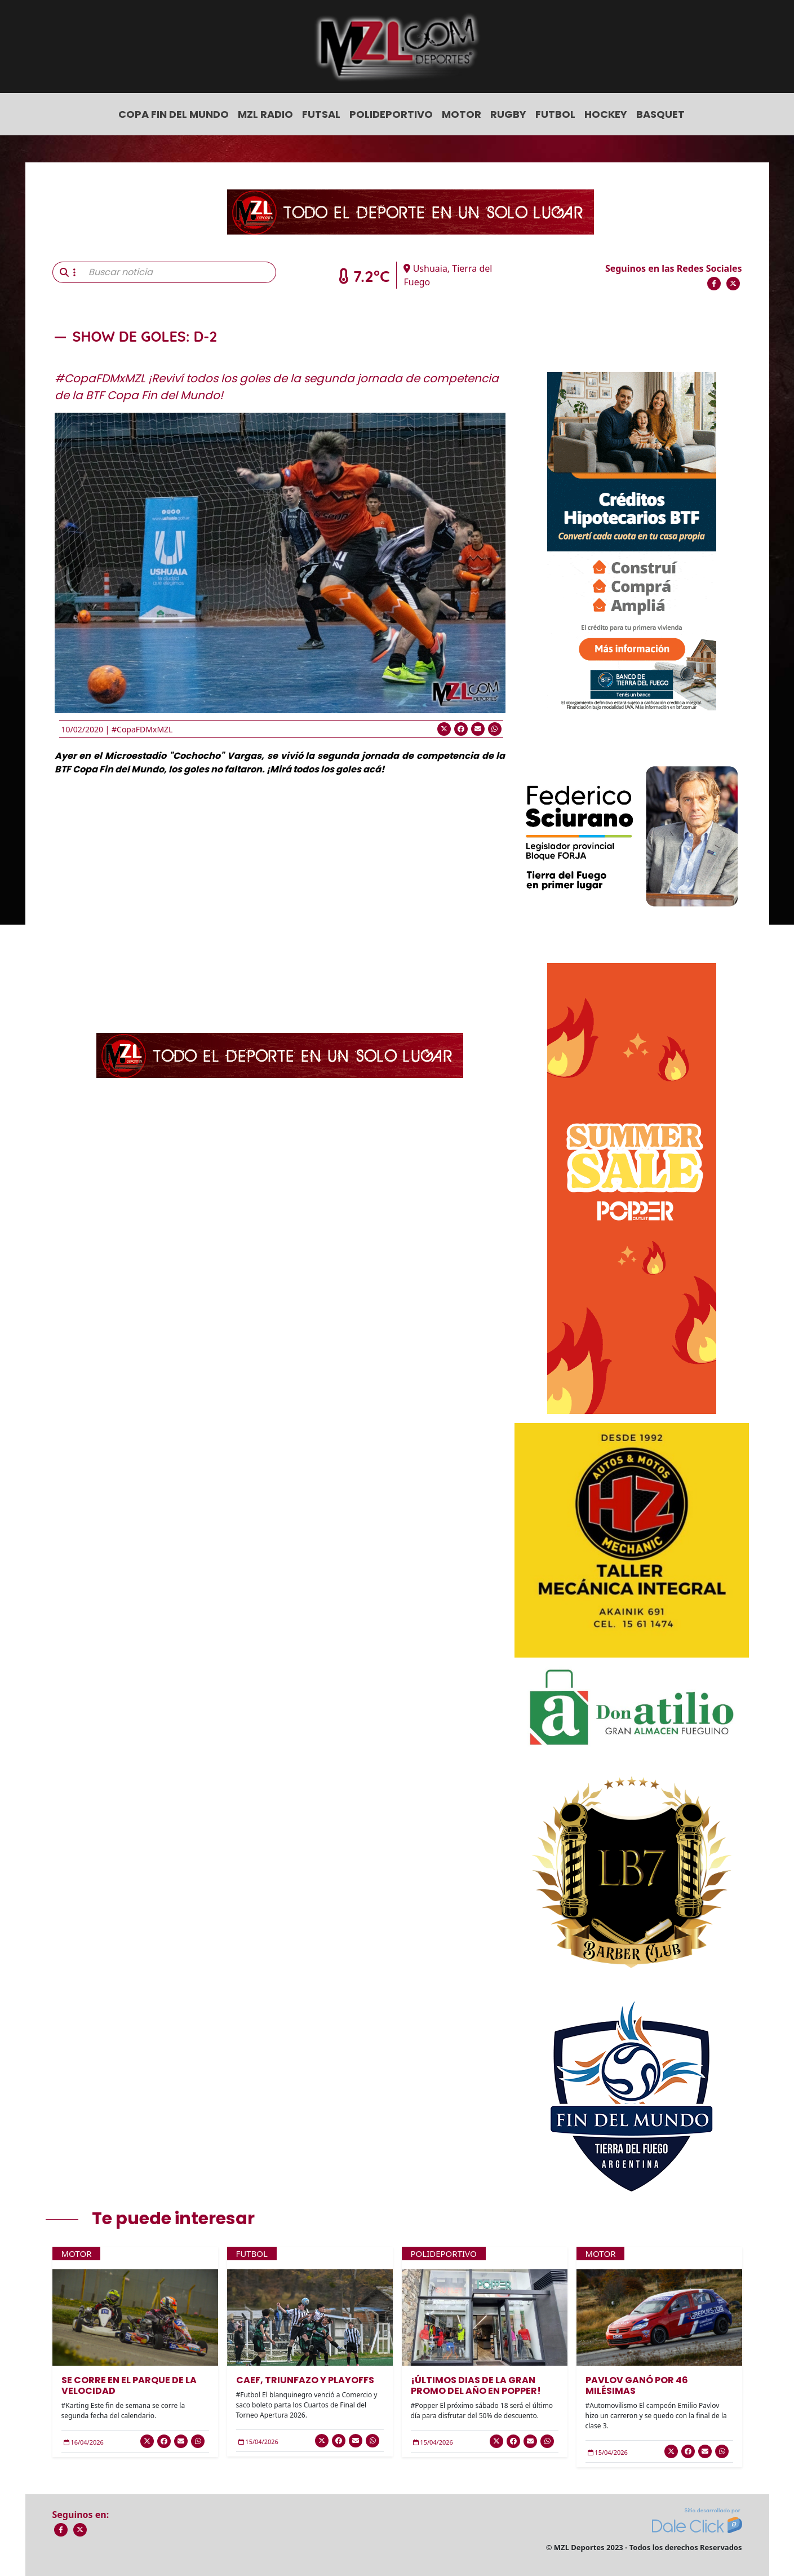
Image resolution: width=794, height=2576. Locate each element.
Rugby (508, 114)
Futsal (321, 114)
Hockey (605, 114)
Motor (461, 114)
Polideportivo (391, 114)
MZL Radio (265, 114)
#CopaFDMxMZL (142, 729)
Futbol (555, 114)
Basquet (660, 114)
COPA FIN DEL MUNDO (173, 114)
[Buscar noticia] (179, 272)
